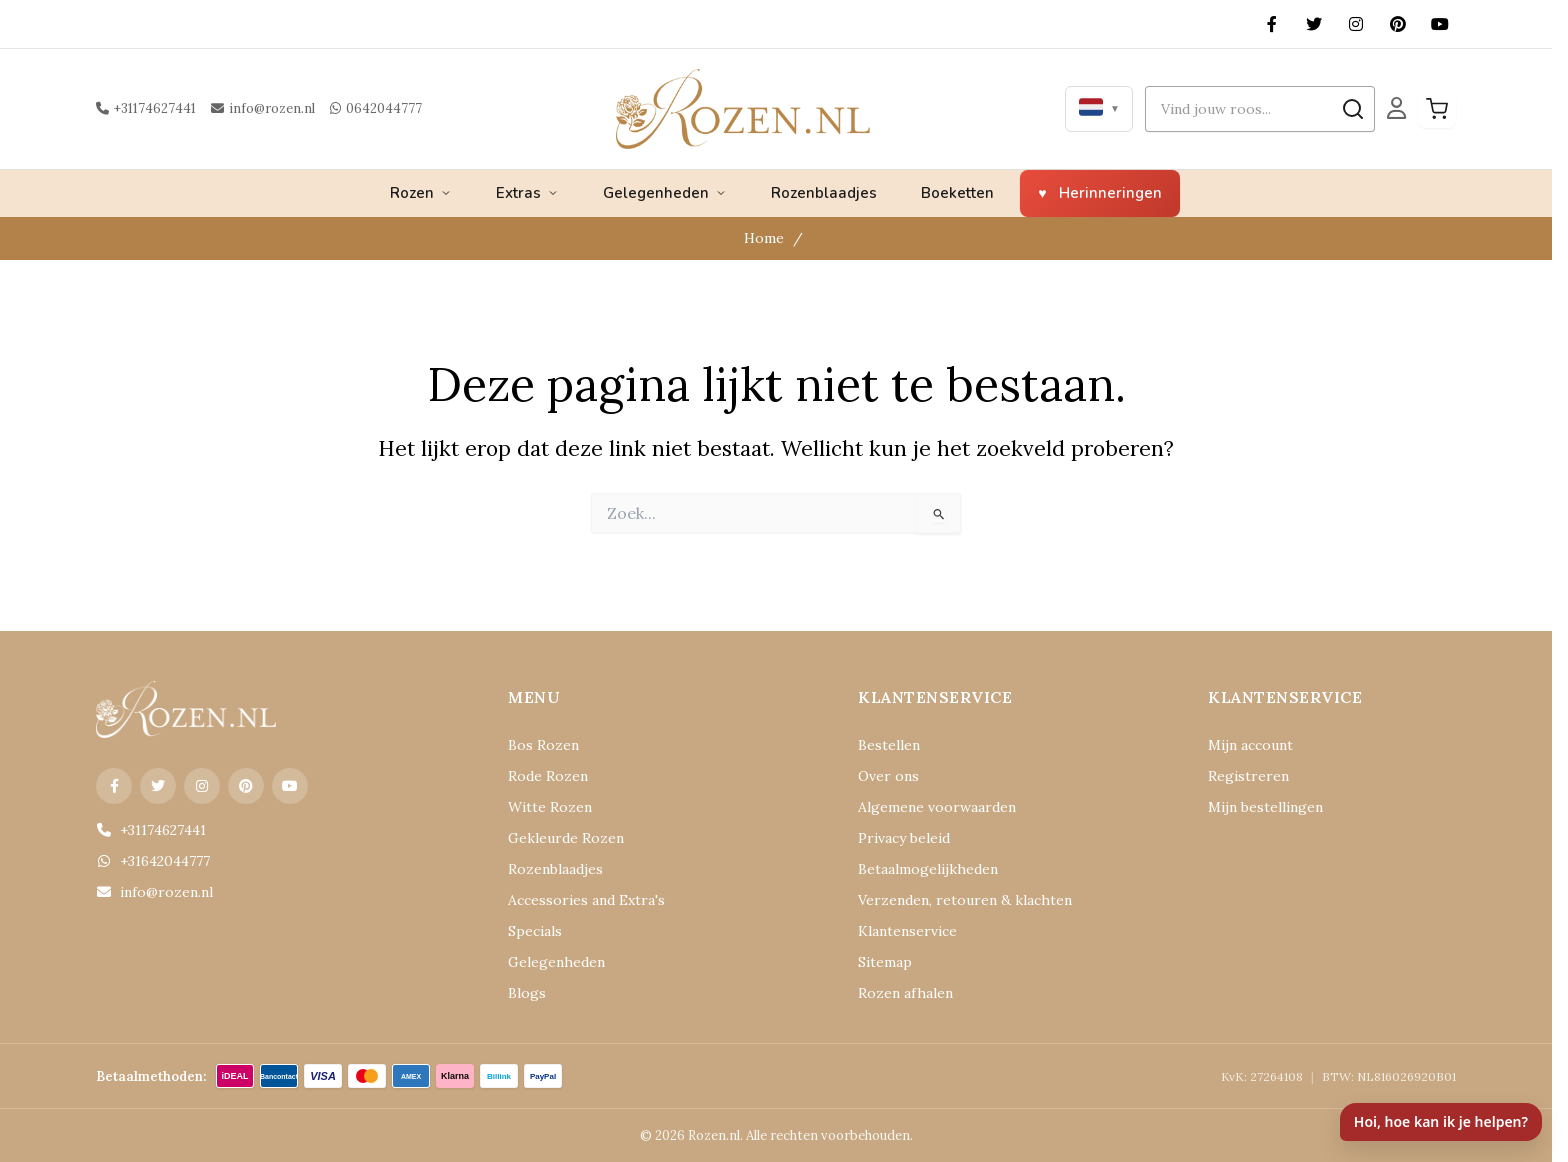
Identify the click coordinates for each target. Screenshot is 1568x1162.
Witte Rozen (543, 807)
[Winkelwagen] (1437, 109)
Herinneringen (1110, 193)
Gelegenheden (665, 193)
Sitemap (881, 962)
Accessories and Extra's (574, 900)
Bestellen (884, 745)
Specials (531, 931)
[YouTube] (1440, 24)
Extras (527, 193)
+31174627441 (144, 108)
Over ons (883, 776)
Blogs (524, 993)
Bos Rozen (538, 745)
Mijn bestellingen (1257, 807)
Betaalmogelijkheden (917, 869)
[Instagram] (1356, 24)
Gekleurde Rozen (557, 838)
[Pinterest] (1398, 24)
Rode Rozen (542, 776)
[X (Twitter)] (1314, 24)
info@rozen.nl (253, 108)
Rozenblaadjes (824, 193)
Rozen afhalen (898, 993)
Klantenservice (900, 931)
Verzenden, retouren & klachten (947, 900)
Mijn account (1245, 745)
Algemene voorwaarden (925, 807)
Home (767, 238)
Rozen (421, 193)
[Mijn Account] (1396, 109)
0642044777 (356, 108)
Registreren (1240, 776)
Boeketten (957, 193)
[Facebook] (1272, 24)
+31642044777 (150, 861)
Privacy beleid (898, 838)
